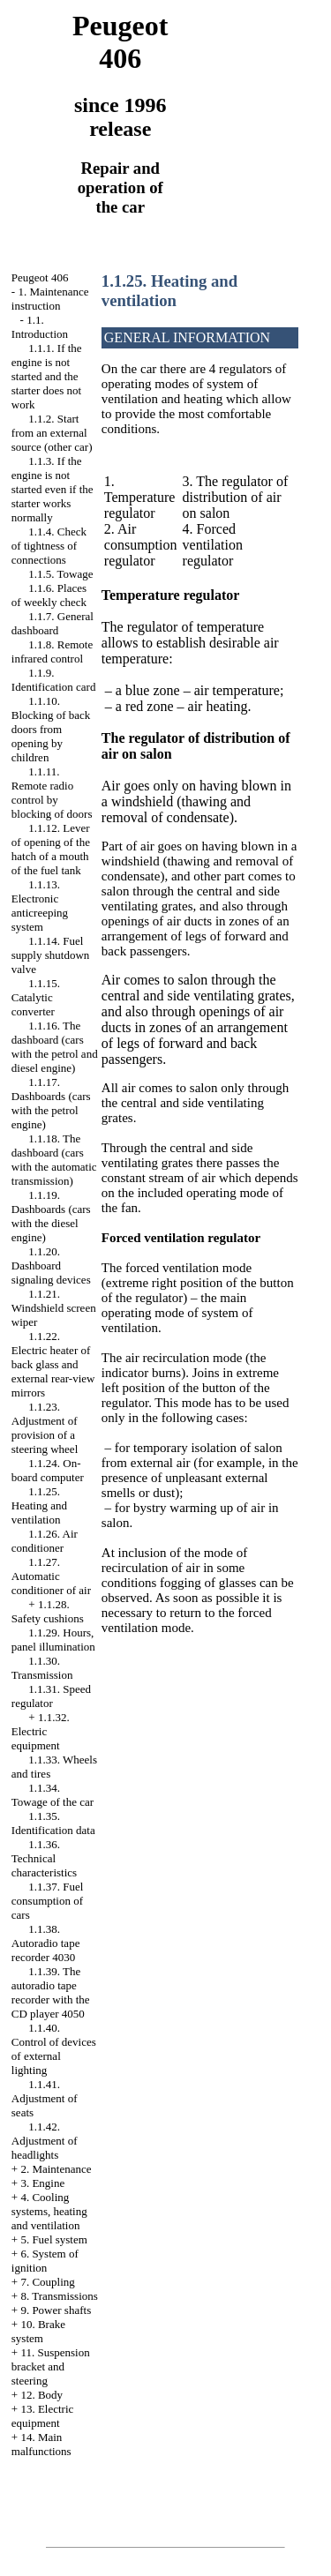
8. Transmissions (58, 2296)
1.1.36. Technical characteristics (44, 1858)
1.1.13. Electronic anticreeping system (39, 905)
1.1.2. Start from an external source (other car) (52, 432)
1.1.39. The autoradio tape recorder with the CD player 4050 (50, 1992)
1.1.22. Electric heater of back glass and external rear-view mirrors (53, 1364)
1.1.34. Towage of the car (52, 1794)
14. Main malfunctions (41, 2444)
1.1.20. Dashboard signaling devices (51, 1265)
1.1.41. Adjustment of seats (44, 2098)
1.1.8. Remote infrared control (52, 651)
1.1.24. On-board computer (47, 1470)
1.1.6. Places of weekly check (49, 595)
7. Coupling (47, 2281)
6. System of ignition (45, 2260)
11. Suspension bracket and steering (50, 2366)
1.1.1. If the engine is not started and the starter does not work (46, 376)
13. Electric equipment (42, 2416)
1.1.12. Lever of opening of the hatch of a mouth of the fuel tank (50, 849)
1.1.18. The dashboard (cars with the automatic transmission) (54, 1159)
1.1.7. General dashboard (52, 623)
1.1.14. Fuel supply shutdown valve (50, 955)
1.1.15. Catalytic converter (35, 997)
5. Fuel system (53, 2239)
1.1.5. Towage (60, 573)
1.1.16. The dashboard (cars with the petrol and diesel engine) (54, 1047)
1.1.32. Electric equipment (40, 1731)
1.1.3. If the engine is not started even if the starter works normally (52, 489)
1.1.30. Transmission (42, 1667)
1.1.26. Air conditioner (44, 1540)
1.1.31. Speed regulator (51, 1696)
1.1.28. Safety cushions (47, 1611)
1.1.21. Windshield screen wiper (53, 1308)
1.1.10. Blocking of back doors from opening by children (51, 729)
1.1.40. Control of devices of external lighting (53, 2049)
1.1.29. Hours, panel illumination (53, 1639)
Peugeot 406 (40, 277)
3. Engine (42, 2183)
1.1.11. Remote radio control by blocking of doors (52, 792)
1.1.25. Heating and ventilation (39, 1505)
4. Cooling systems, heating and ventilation (49, 2211)
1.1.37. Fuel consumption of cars (47, 1900)
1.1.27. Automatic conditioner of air (51, 1576)
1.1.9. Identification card (53, 679)
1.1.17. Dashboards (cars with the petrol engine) (51, 1103)
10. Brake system (38, 2331)
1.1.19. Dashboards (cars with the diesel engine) (51, 1216)
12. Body (41, 2394)
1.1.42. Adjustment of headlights (44, 2140)
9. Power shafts (55, 2310)
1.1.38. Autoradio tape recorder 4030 (45, 1943)
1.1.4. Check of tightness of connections (49, 545)
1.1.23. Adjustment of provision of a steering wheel (44, 1428)
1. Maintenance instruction (50, 298)
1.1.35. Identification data (53, 1823)
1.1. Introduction (39, 327)
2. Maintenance (55, 2168)
